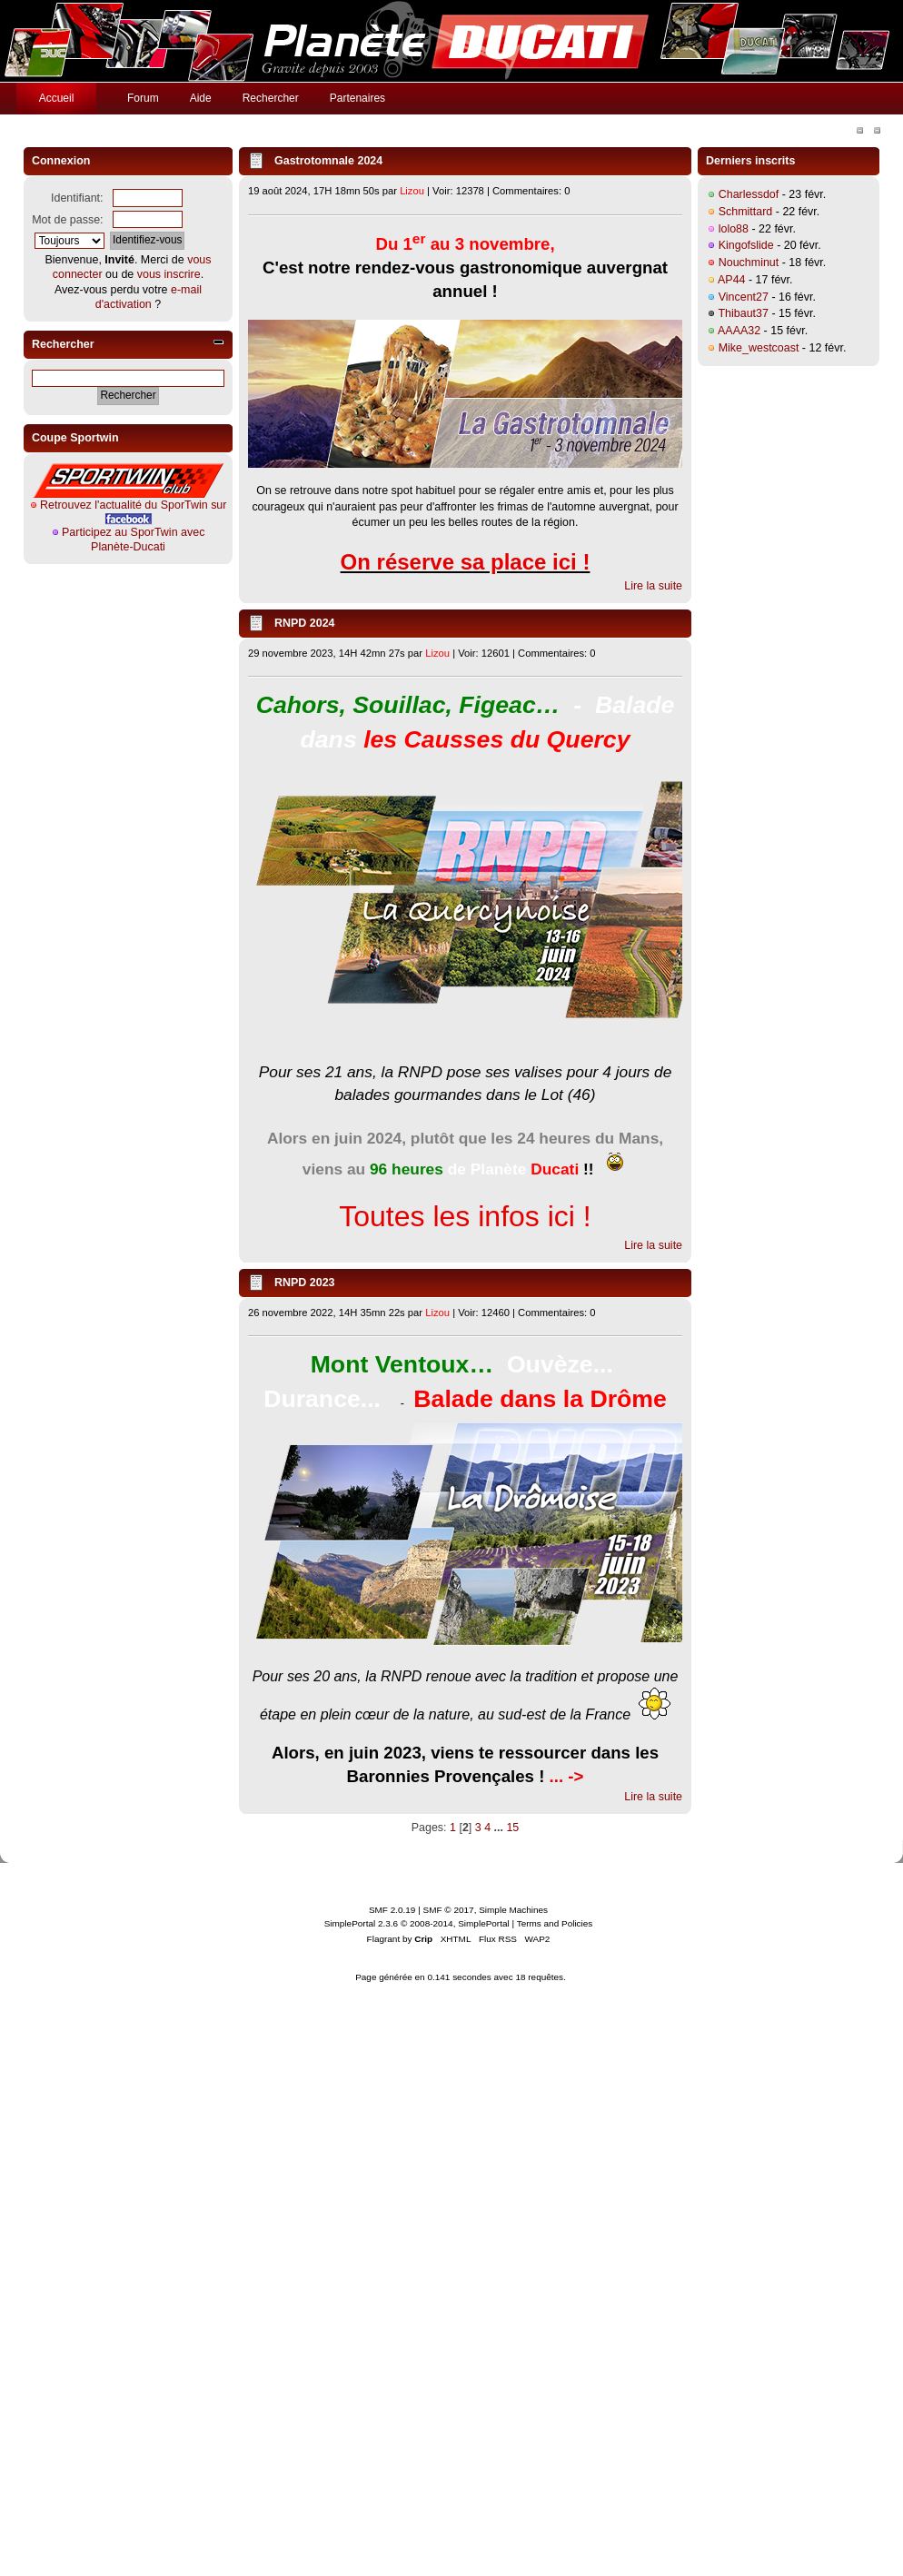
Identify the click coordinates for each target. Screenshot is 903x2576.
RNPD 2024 (304, 623)
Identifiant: (77, 198)
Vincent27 (744, 297)
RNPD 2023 (304, 1282)
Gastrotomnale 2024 (328, 160)
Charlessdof (749, 194)
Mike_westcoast (759, 348)
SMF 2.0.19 (392, 1910)
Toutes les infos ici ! (464, 1216)
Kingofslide (746, 245)
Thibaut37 (743, 313)
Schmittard (746, 211)
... (500, 1827)
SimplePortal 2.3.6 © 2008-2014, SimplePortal (417, 1923)
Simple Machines (513, 1910)
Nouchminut (749, 262)
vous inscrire (169, 274)
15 (512, 1827)
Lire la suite (653, 586)
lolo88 (734, 229)
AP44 (732, 279)
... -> (567, 1776)
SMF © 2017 (448, 1910)
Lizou (412, 190)
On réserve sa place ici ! (465, 562)
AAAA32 (739, 330)
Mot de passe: (67, 219)
